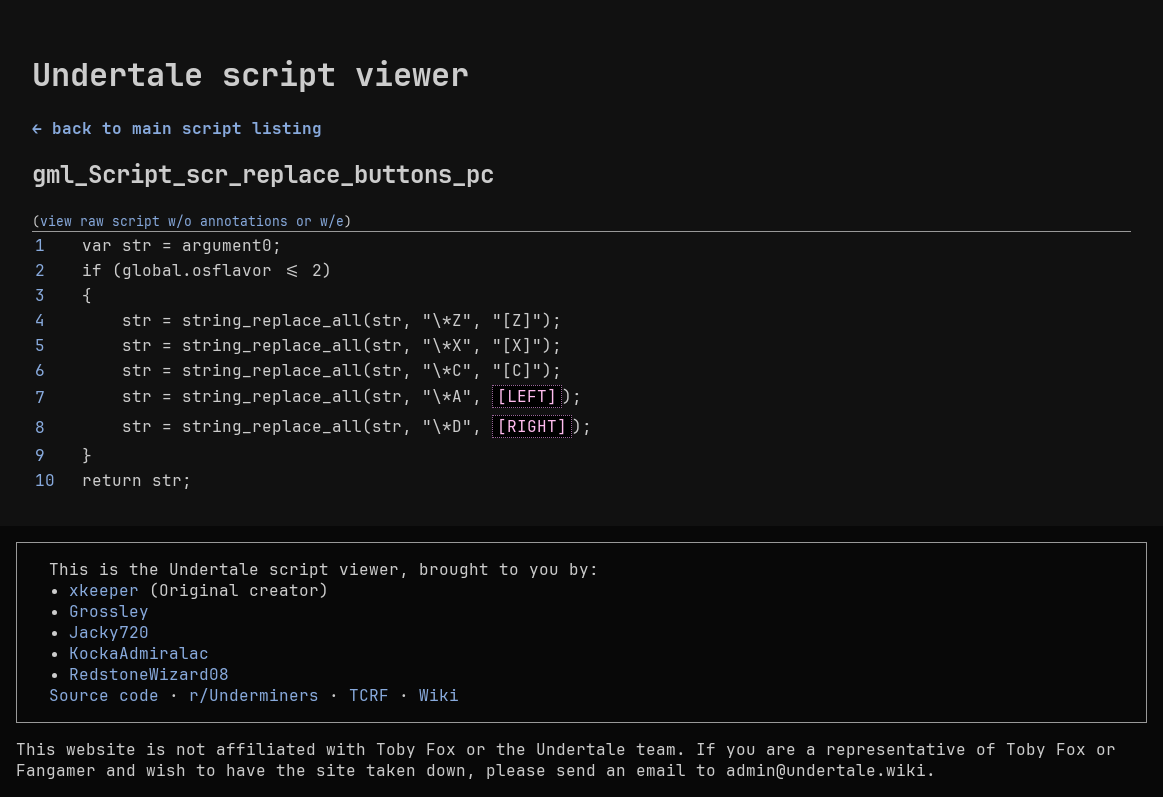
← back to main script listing (177, 128)
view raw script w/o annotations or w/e (192, 221)
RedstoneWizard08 (149, 674)
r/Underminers (254, 695)
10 (45, 480)
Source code (104, 695)
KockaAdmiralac (139, 653)
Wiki (439, 695)
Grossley (109, 611)
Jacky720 (109, 632)
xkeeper (104, 590)
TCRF (369, 695)
